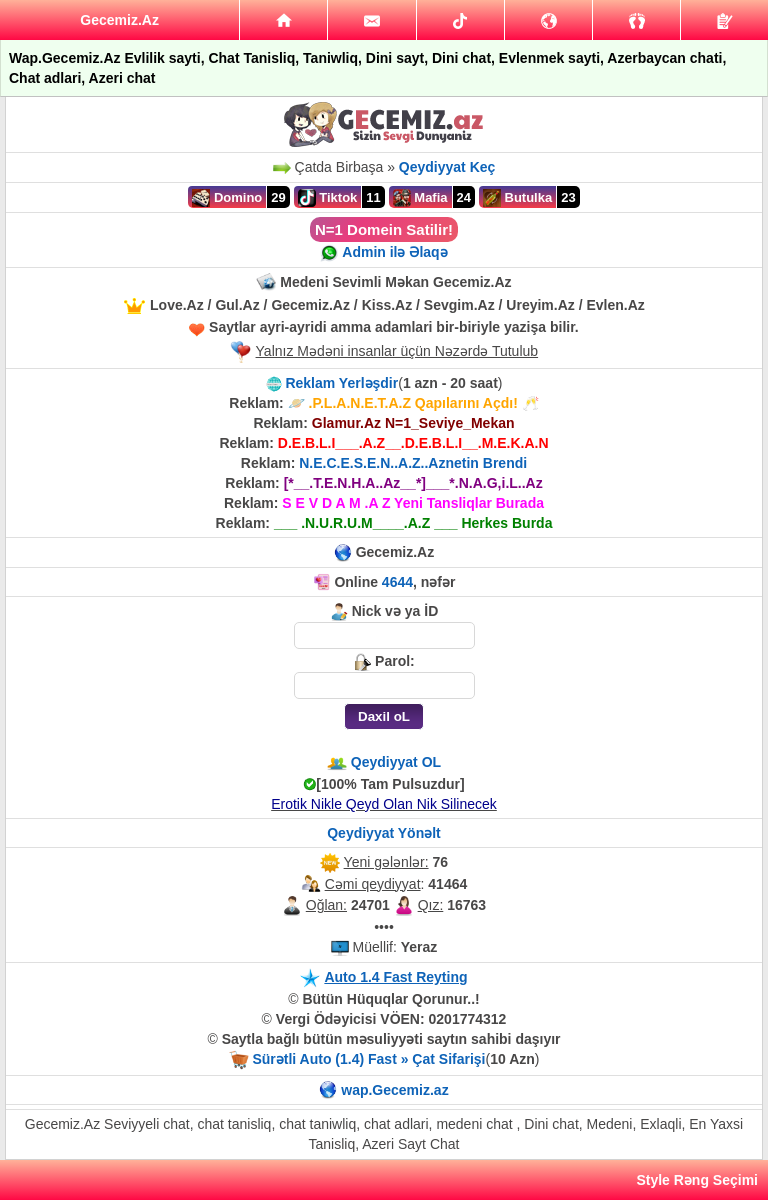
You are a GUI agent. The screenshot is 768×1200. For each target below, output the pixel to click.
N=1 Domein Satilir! (384, 229)
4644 (397, 582)
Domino (227, 198)
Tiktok (328, 198)
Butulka (517, 198)
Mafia (420, 198)
